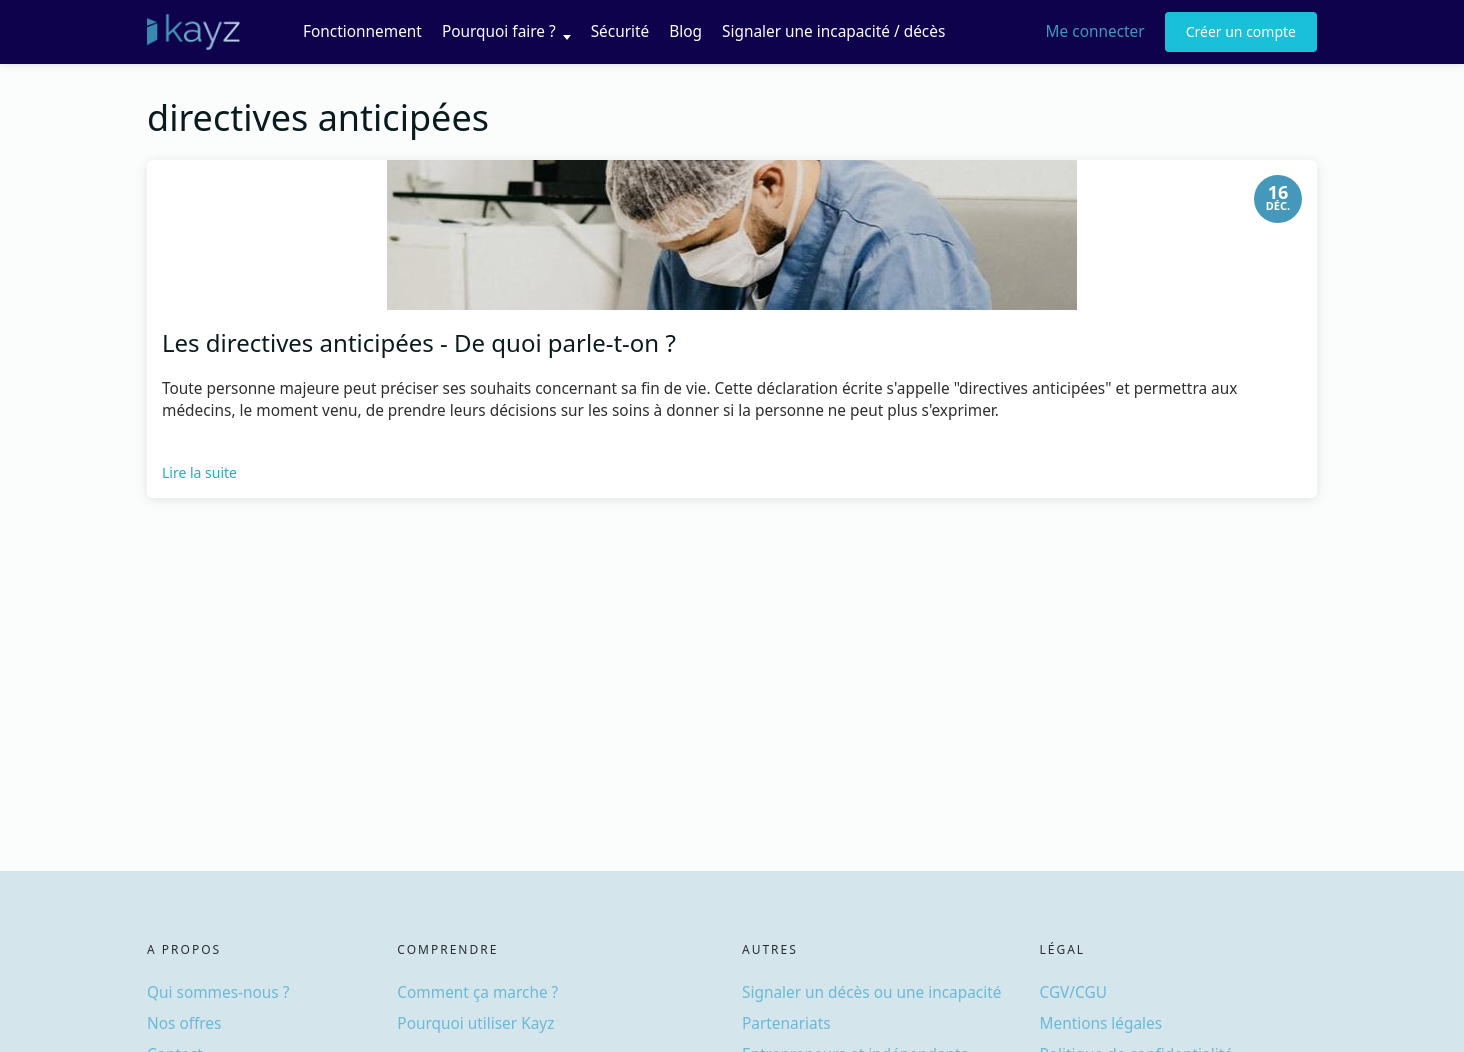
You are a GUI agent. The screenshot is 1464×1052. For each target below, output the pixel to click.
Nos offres (184, 1023)
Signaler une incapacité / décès (833, 31)
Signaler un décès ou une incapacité (871, 992)
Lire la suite (199, 472)
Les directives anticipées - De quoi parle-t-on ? (419, 342)
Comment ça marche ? (477, 992)
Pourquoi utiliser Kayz (475, 1023)
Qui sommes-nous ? (218, 992)
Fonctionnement (362, 31)
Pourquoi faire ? (499, 31)
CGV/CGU (1073, 992)
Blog (685, 31)
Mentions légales (1101, 1023)
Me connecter (1095, 31)
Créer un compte (1241, 31)
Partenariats (786, 1023)
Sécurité (620, 31)
